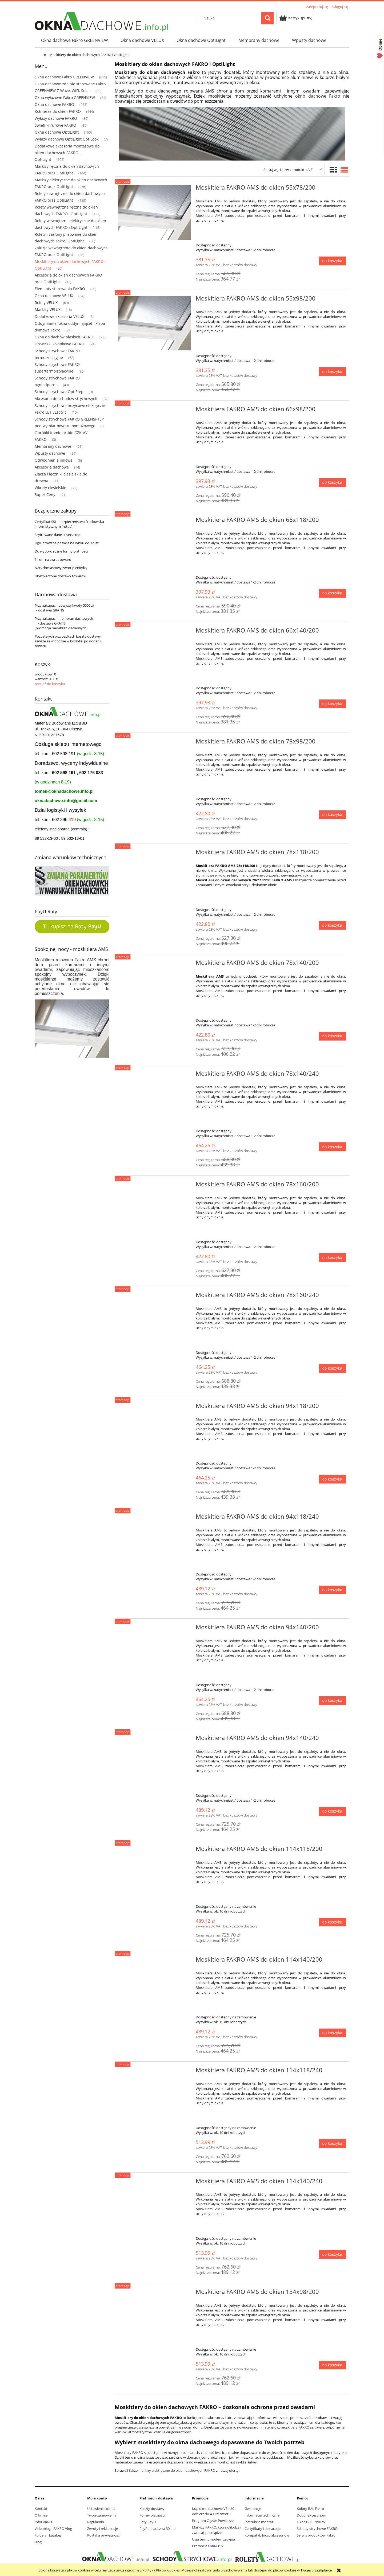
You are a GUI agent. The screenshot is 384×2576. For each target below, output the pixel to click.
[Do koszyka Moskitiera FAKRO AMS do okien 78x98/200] (332, 814)
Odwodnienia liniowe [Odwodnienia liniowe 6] (54, 460)
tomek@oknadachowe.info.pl (64, 791)
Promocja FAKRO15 (207, 2545)
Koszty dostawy (152, 2508)
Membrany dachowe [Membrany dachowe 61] (53, 446)
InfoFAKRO (43, 2521)
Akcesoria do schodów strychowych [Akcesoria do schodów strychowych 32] (66, 398)
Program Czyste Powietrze (213, 2520)
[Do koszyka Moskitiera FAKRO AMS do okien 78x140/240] (332, 1146)
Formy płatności (152, 2515)
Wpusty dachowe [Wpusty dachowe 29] (50, 453)
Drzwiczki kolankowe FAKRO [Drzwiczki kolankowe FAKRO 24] (59, 343)
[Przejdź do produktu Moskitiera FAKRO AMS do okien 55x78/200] (154, 212)
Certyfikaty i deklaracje (263, 2528)
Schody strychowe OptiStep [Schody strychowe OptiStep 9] (59, 391)
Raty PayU (147, 2521)
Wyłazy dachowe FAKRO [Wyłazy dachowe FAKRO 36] (56, 118)
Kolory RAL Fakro (310, 2508)
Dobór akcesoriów (311, 2515)
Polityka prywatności (103, 2535)
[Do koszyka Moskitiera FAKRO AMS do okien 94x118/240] (332, 1590)
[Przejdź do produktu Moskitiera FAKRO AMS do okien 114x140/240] (154, 2183)
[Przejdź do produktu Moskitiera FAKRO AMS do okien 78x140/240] (154, 1075)
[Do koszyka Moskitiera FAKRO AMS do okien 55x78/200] (332, 261)
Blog (38, 2541)
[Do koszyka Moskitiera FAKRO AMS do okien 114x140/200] (332, 2033)
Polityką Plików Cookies (161, 2570)
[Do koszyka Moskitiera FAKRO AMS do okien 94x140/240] (332, 1811)
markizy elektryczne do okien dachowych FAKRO (176, 2470)
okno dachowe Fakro (317, 96)
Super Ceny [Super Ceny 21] (45, 494)
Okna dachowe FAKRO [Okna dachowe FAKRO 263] (54, 104)
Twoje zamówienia (101, 2515)
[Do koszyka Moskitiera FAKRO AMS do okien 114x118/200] (332, 1922)
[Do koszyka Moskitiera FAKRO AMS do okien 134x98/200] (332, 2365)
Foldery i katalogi (48, 2535)
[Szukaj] (267, 18)
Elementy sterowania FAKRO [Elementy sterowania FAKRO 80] (60, 288)
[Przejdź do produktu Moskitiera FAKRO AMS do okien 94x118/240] (154, 1518)
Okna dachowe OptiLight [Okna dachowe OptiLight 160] (57, 132)
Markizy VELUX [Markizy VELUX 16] (48, 309)
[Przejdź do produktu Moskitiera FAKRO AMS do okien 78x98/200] (154, 743)
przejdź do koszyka (50, 683)
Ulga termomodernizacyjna (213, 2539)
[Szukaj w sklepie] (231, 18)
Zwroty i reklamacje (102, 2528)
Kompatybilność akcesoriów (267, 2535)
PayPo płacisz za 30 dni (157, 2528)
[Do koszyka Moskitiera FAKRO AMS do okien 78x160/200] (332, 1257)
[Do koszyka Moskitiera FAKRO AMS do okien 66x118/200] (332, 593)
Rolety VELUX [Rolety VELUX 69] (46, 302)
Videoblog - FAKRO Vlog (53, 2528)
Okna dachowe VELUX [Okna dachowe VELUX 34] (54, 295)
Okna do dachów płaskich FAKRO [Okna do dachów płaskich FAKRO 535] (64, 336)
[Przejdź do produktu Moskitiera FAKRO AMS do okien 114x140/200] (154, 1961)
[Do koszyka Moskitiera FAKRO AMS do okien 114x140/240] (332, 2254)
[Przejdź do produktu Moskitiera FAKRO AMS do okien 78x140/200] (154, 964)
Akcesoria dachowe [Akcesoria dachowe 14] (52, 467)
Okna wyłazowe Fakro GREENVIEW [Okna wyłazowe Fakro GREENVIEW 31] (65, 97)
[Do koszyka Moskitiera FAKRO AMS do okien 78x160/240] (332, 1368)
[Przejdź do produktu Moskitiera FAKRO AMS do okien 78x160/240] (154, 1297)
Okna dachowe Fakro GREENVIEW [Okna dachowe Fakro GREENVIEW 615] (64, 76)
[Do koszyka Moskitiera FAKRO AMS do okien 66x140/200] (332, 703)
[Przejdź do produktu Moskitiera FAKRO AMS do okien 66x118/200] (154, 521)
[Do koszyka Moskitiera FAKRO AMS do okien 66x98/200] (332, 482)
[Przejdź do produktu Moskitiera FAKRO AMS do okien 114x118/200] (154, 1850)
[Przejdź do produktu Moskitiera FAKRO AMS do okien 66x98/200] (154, 411)
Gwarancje (253, 2508)
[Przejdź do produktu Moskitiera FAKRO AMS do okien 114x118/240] (154, 2072)
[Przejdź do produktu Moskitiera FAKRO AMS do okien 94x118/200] (154, 1407)
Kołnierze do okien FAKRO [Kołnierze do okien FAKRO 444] (58, 111)
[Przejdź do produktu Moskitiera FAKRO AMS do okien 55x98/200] (154, 323)
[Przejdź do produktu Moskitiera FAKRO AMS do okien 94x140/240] (154, 1739)
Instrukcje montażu (260, 2521)
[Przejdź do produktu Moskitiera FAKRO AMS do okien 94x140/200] (154, 1629)
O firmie (41, 2515)
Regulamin (95, 2521)
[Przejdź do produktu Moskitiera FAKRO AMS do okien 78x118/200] (154, 854)
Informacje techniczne (262, 2515)
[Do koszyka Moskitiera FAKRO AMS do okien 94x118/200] (332, 1479)
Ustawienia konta (101, 2508)
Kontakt (41, 2508)
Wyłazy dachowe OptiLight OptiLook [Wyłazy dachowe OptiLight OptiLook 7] (66, 139)
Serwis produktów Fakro (316, 2535)
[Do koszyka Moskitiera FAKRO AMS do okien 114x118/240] (332, 2143)
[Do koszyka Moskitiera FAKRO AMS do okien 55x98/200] (332, 371)
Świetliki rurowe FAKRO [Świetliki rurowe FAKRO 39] (55, 125)
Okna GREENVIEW (311, 2521)
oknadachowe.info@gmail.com (66, 800)
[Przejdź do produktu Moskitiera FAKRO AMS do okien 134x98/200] (154, 2293)
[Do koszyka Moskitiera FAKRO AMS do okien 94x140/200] (332, 1700)
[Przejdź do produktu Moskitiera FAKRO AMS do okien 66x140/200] (154, 632)
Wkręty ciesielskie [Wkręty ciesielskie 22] (50, 487)
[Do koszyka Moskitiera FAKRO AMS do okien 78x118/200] (332, 925)
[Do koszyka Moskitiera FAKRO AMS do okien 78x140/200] (332, 1036)
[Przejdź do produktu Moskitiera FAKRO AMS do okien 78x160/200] (154, 1186)
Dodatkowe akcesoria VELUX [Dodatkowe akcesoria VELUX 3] (59, 316)
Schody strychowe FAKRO (317, 2528)
